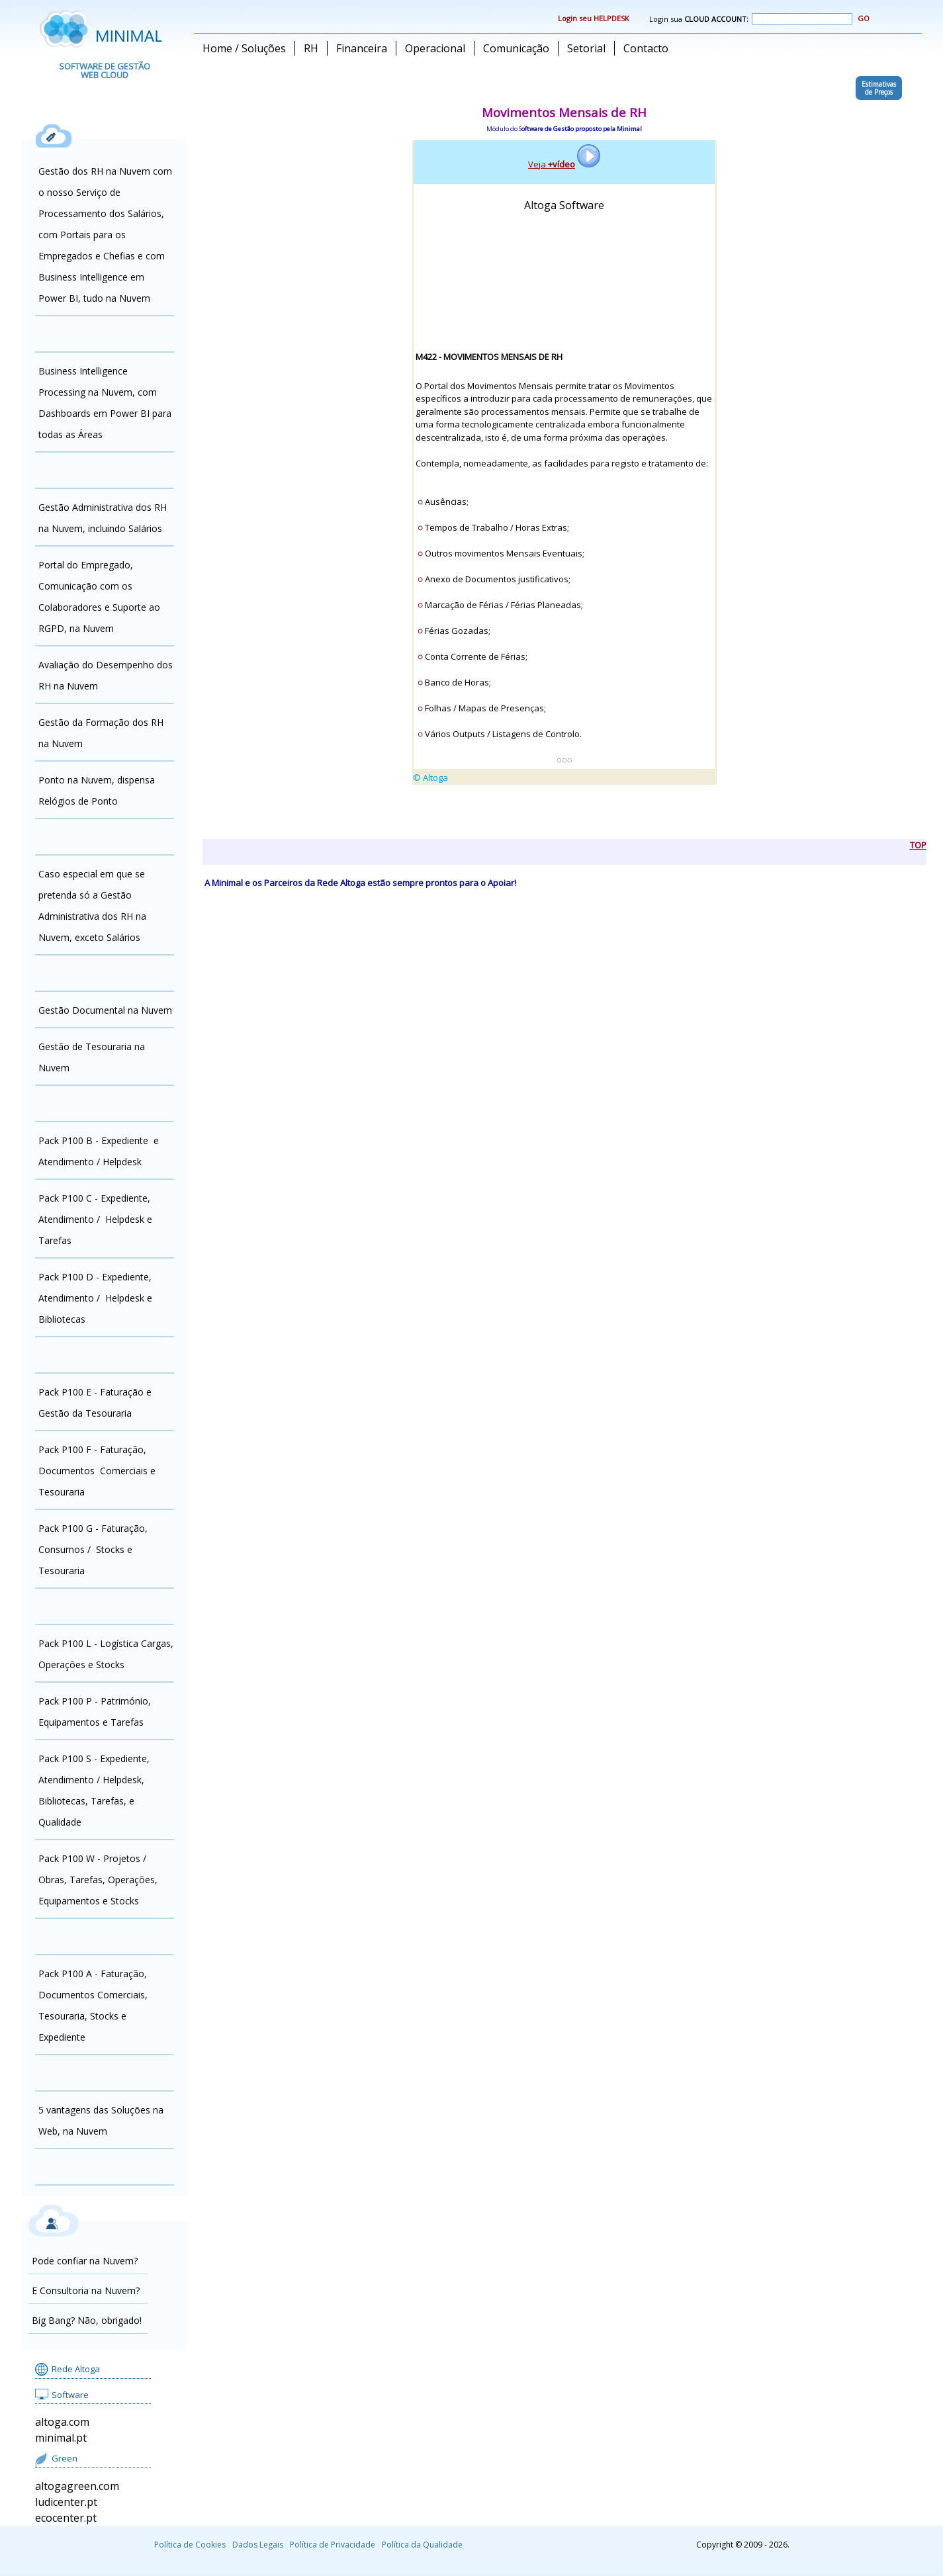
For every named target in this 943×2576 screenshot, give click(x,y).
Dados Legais (257, 2544)
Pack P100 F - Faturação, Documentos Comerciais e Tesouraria (97, 1470)
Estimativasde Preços (879, 88)
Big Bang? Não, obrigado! (87, 2320)
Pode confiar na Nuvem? (85, 2260)
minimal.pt (61, 2437)
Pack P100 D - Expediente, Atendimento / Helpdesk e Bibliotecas (95, 1297)
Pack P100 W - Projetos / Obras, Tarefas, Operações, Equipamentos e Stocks (97, 1879)
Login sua (750, 18)
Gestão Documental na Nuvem (105, 1010)
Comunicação (516, 48)
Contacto (645, 48)
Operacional (435, 48)
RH (311, 48)
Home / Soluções (244, 48)
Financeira (361, 48)
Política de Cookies (190, 2544)
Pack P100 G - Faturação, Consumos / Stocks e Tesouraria (93, 1549)
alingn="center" (564, 483)
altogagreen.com (77, 2486)
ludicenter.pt (66, 2502)
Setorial (586, 48)
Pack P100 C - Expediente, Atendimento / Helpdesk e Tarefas (95, 1219)
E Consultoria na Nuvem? (86, 2290)
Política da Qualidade (422, 2544)
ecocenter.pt (66, 2517)
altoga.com (62, 2422)
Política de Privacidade (332, 2544)
